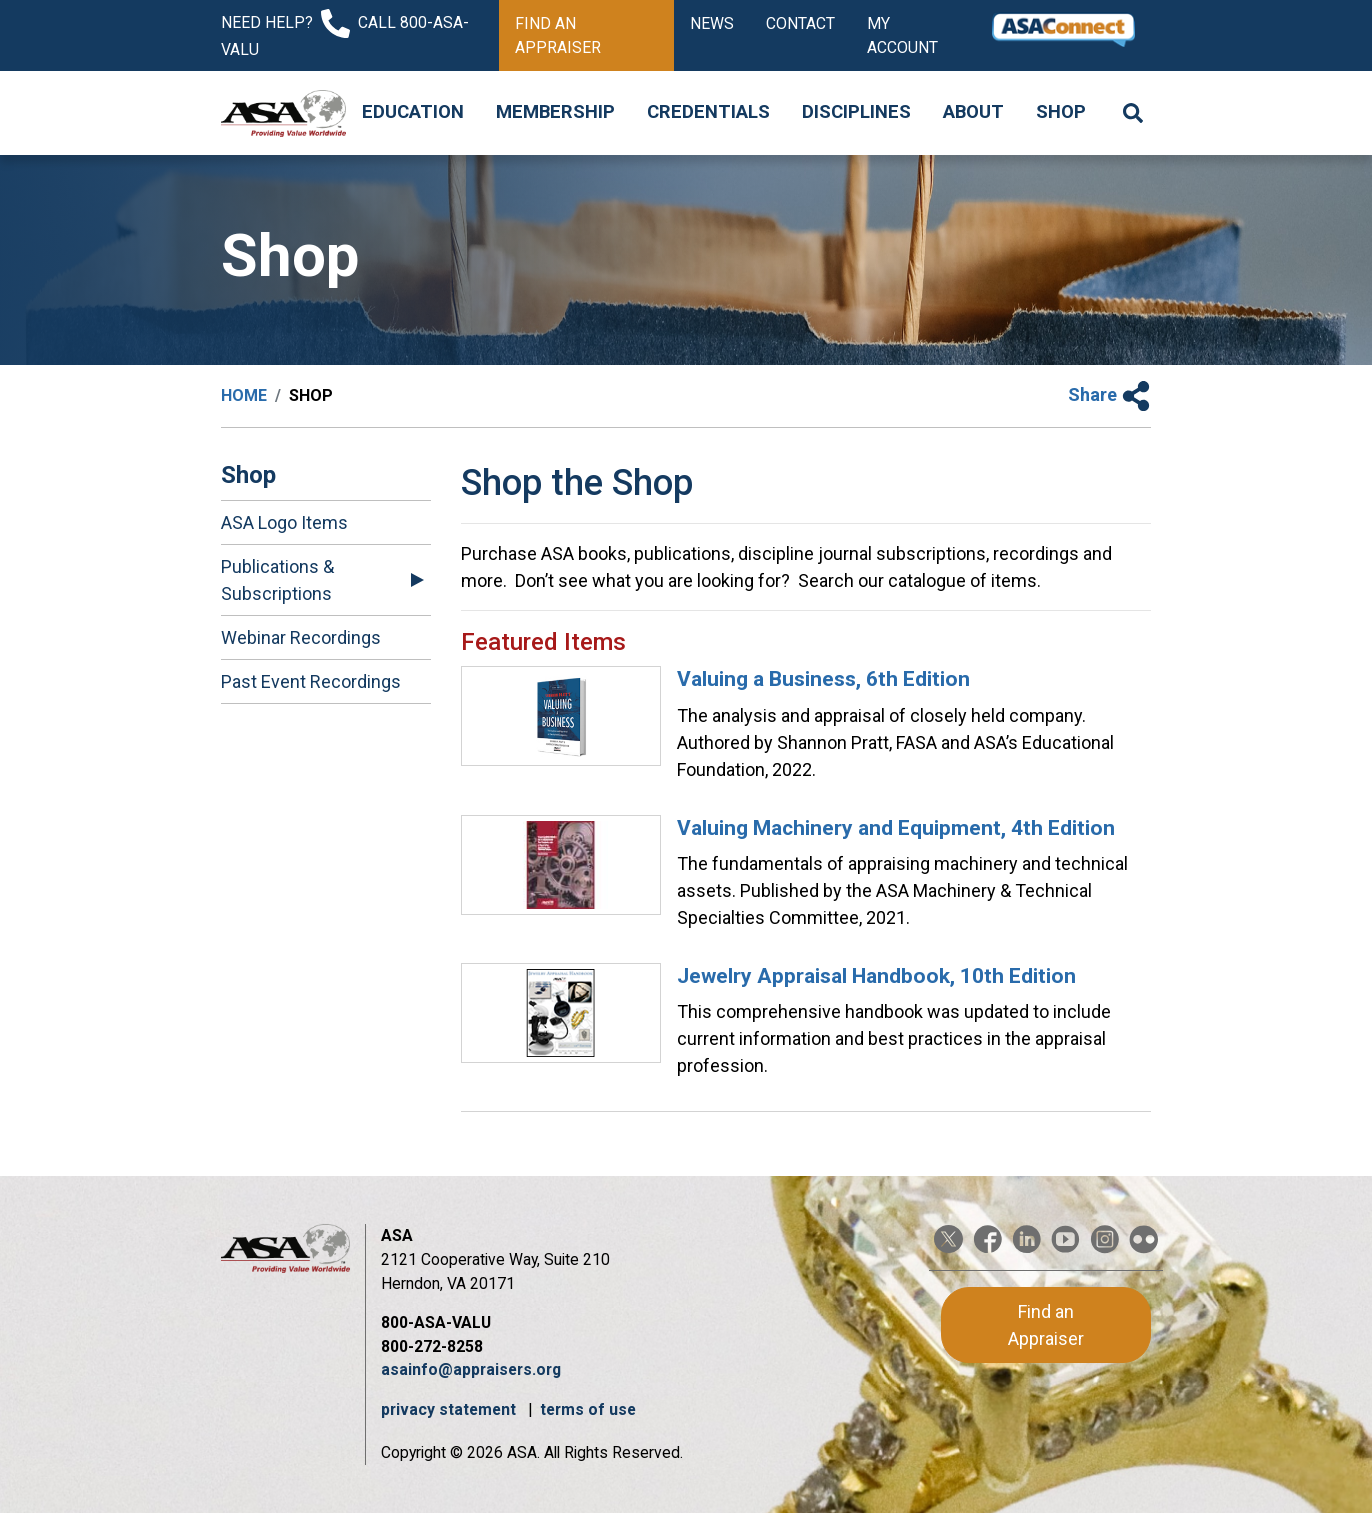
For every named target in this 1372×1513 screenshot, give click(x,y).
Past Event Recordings (311, 681)
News (712, 23)
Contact (800, 23)
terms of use (588, 1409)
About (973, 112)
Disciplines (856, 112)
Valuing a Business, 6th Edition (823, 679)
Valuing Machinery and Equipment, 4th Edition (896, 828)
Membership (555, 112)
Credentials (708, 112)
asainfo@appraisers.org (471, 1369)
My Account (902, 35)
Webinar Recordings (301, 637)
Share (1109, 394)
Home (244, 395)
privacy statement (450, 1409)
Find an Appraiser (558, 35)
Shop (1061, 112)
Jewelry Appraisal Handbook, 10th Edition (876, 976)
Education (413, 112)
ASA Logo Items (284, 522)
